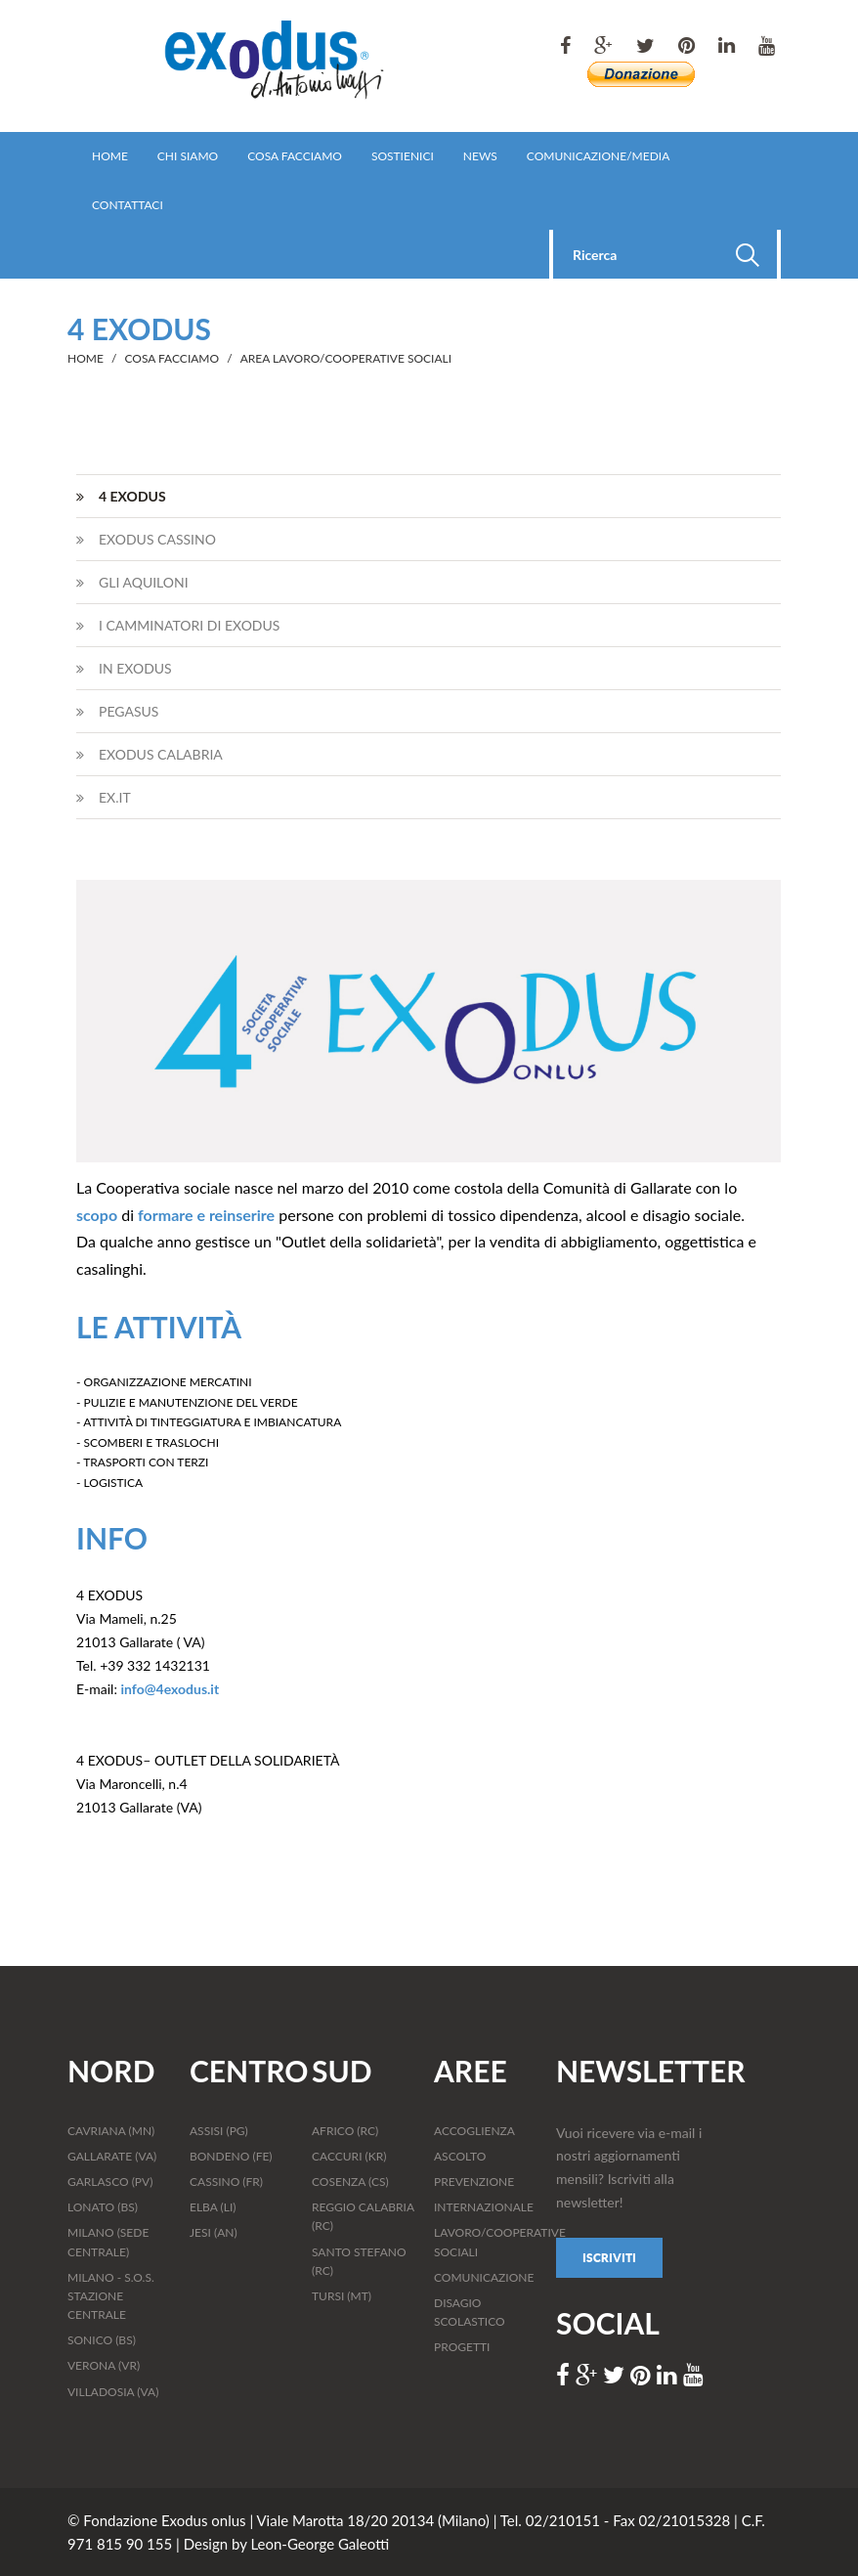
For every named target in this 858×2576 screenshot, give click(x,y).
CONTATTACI (127, 204)
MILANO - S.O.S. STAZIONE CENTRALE (110, 2296)
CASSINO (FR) (226, 2181)
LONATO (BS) (102, 2207)
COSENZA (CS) (350, 2181)
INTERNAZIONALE (484, 2207)
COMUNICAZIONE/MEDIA (598, 156)
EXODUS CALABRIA (149, 754)
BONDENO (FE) (231, 2156)
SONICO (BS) (101, 2340)
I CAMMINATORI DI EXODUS (177, 625)
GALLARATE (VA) (111, 2156)
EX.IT (103, 797)
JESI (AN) (213, 2232)
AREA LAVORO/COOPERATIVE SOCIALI (345, 358)
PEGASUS (117, 711)
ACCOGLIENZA (474, 2130)
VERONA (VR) (103, 2365)
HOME (110, 156)
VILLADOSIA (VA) (112, 2391)
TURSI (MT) (341, 2296)
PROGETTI (462, 2346)
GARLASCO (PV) (109, 2181)
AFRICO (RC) (345, 2130)
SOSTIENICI (402, 156)
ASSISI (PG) (219, 2130)
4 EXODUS (121, 496)
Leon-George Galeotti (319, 2544)
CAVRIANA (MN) (110, 2130)
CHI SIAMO (187, 156)
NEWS (480, 156)
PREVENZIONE (474, 2181)
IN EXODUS (124, 668)
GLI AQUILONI (132, 582)
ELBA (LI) (213, 2207)
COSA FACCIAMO (294, 156)
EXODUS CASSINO (146, 539)
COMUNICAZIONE (484, 2277)
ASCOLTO (460, 2156)
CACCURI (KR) (349, 2156)
